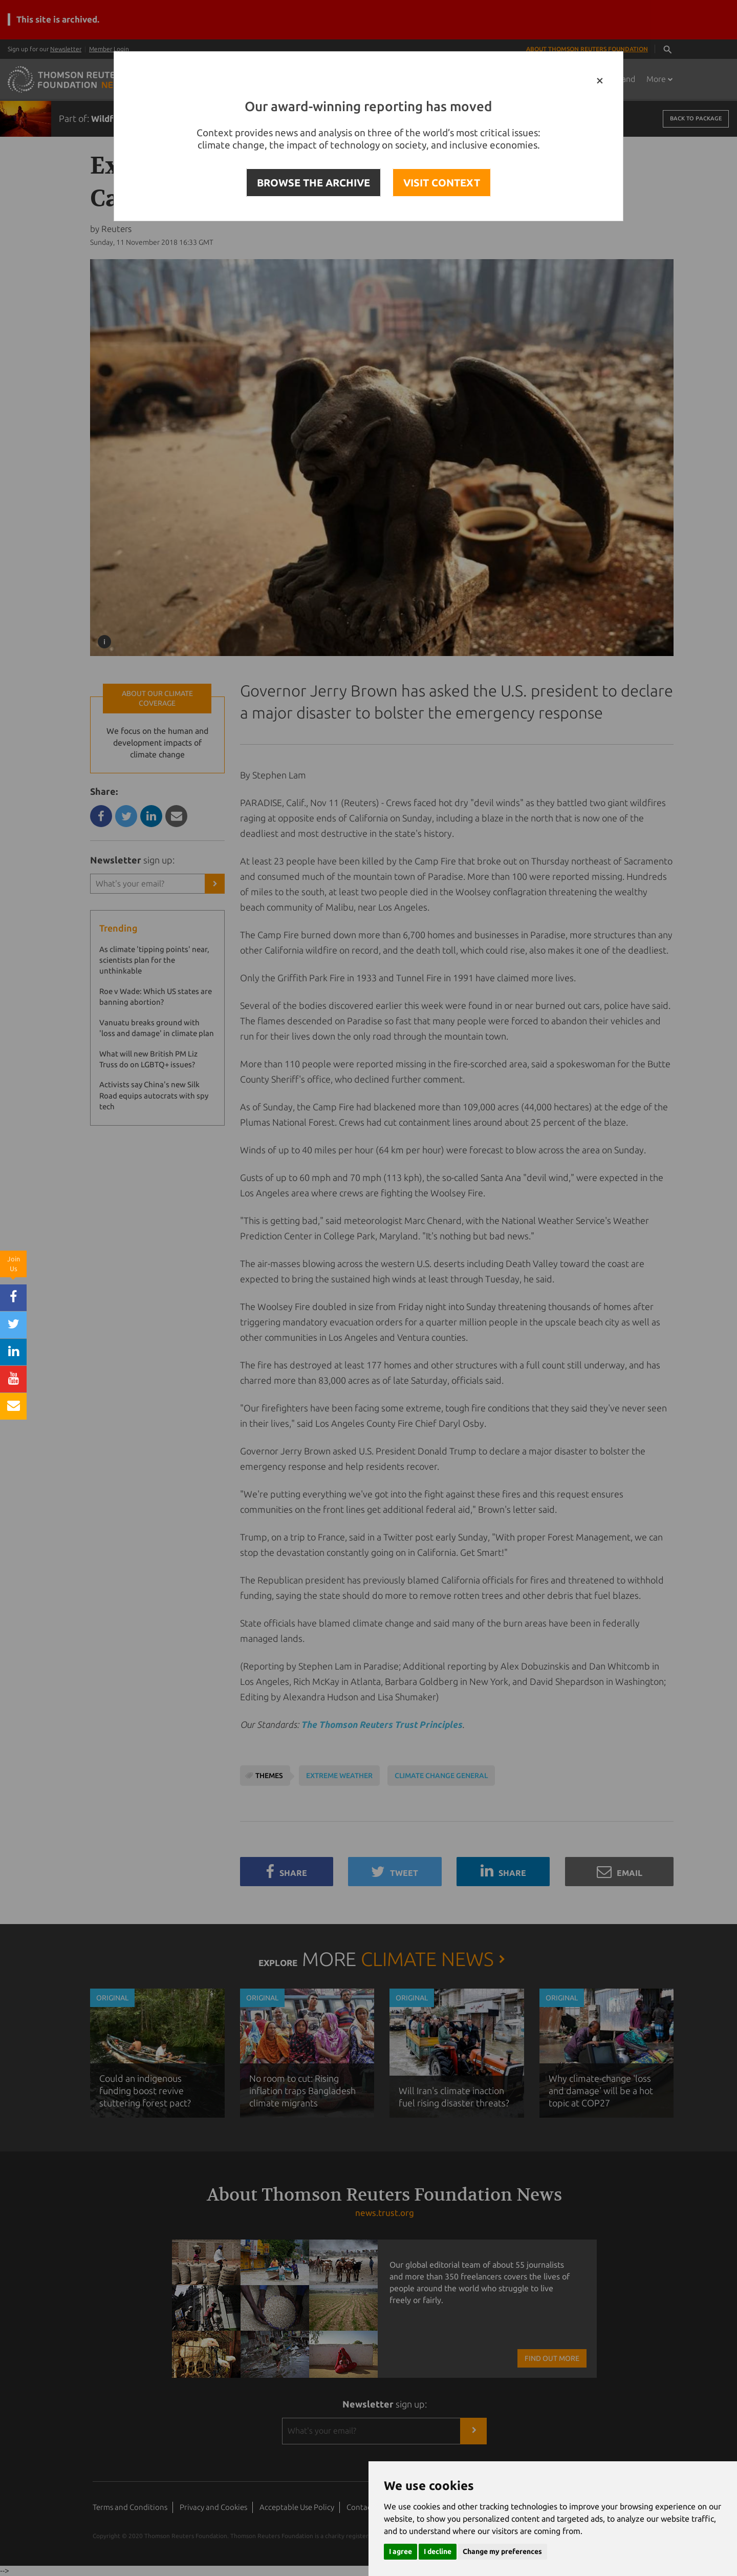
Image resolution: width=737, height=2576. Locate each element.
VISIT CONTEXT (441, 182)
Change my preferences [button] (502, 2551)
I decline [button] (437, 2551)
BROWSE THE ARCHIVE (313, 182)
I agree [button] (400, 2551)
